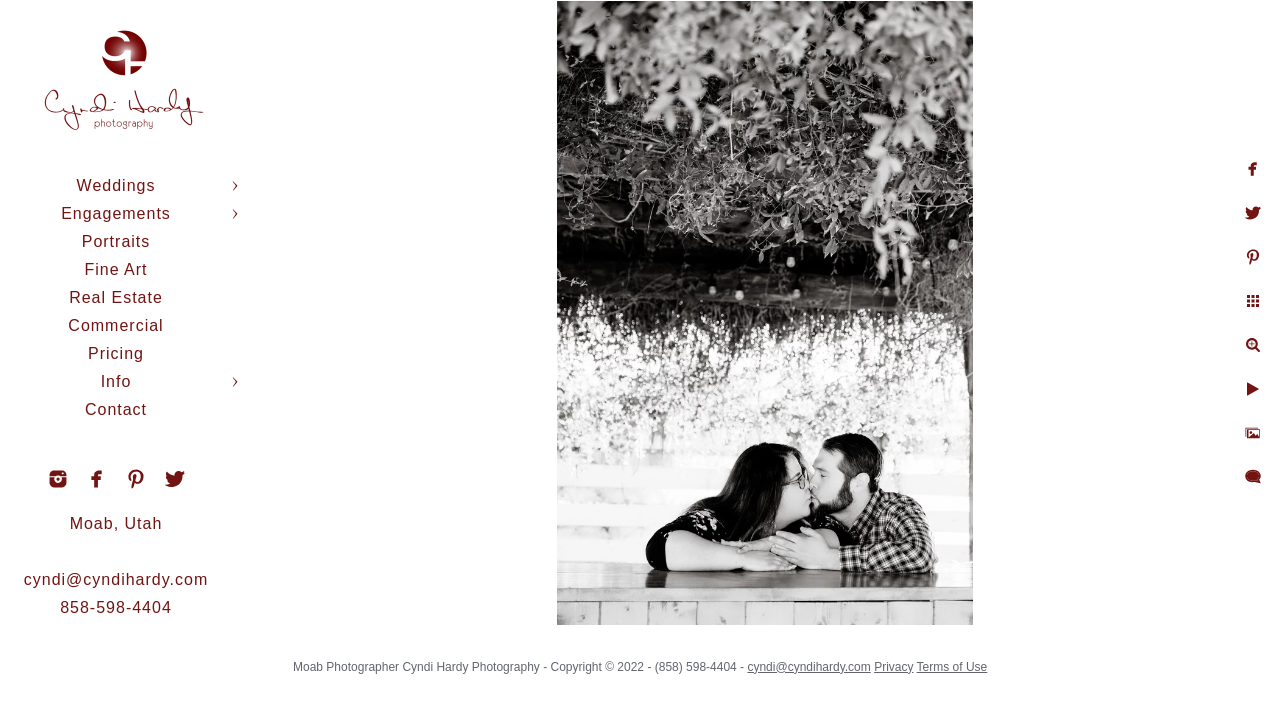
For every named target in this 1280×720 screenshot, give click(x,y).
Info (116, 381)
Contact (116, 409)
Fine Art (115, 269)
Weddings (116, 185)
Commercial (115, 325)
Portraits (116, 241)
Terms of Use (979, 660)
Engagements (116, 213)
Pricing (116, 353)
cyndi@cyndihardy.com (116, 579)
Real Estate (116, 297)
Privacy (920, 660)
